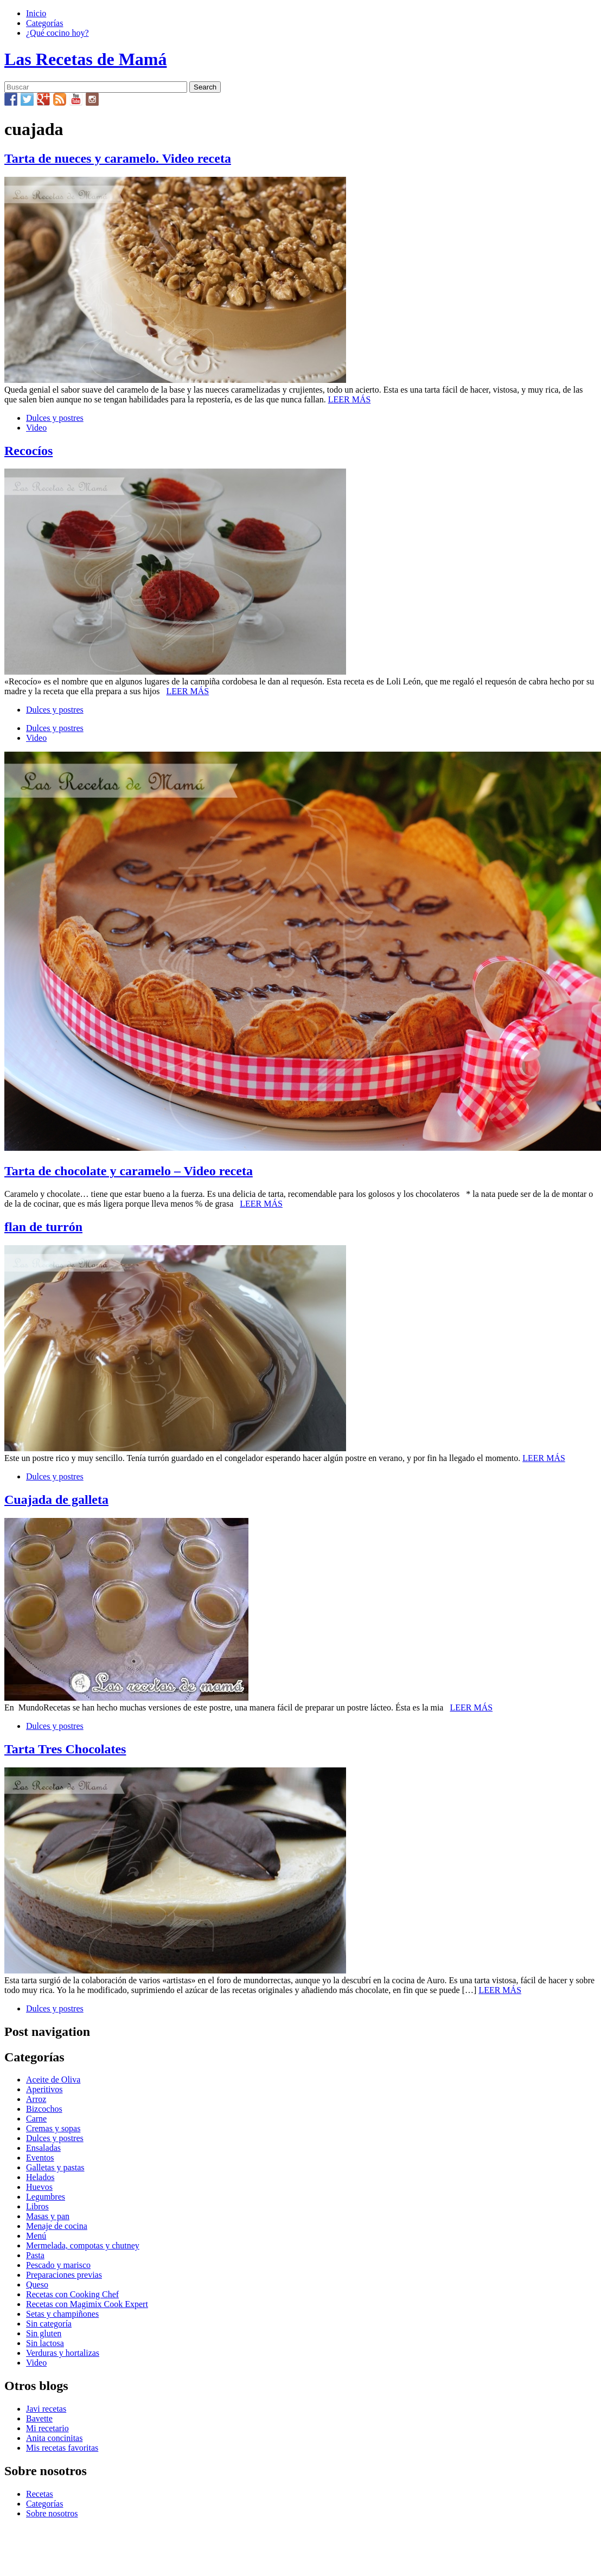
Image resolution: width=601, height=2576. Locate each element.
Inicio (36, 13)
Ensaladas (43, 2147)
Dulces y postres (55, 417)
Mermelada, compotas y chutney (82, 2245)
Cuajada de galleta (56, 1499)
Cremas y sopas (53, 2128)
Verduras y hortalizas (62, 2352)
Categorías (44, 23)
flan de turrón (43, 1227)
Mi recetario (47, 2428)
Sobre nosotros (52, 2513)
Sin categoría (49, 2323)
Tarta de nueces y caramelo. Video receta (117, 158)
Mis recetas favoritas (62, 2447)
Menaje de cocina (56, 2226)
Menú (36, 2235)
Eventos (40, 2157)
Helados (40, 2177)
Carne (36, 2118)
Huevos (39, 2186)
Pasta (35, 2255)
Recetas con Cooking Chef (72, 2294)
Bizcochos (44, 2108)
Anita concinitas (54, 2438)
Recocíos (28, 451)
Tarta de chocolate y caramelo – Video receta (128, 1171)
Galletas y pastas (55, 2167)
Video (36, 427)
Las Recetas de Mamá (85, 59)
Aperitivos (44, 2089)
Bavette (39, 2418)
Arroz (36, 2099)
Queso (37, 2284)
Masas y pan (47, 2216)
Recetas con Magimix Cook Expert (87, 2304)
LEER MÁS (349, 399)
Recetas (39, 2493)
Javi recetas (46, 2408)
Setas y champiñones (62, 2313)
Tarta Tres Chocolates (65, 1749)
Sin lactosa (45, 2343)
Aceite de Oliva (53, 2079)
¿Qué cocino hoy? (57, 32)
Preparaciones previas (64, 2274)
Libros (37, 2206)
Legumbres (45, 2196)
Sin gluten (43, 2333)
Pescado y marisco (58, 2265)
